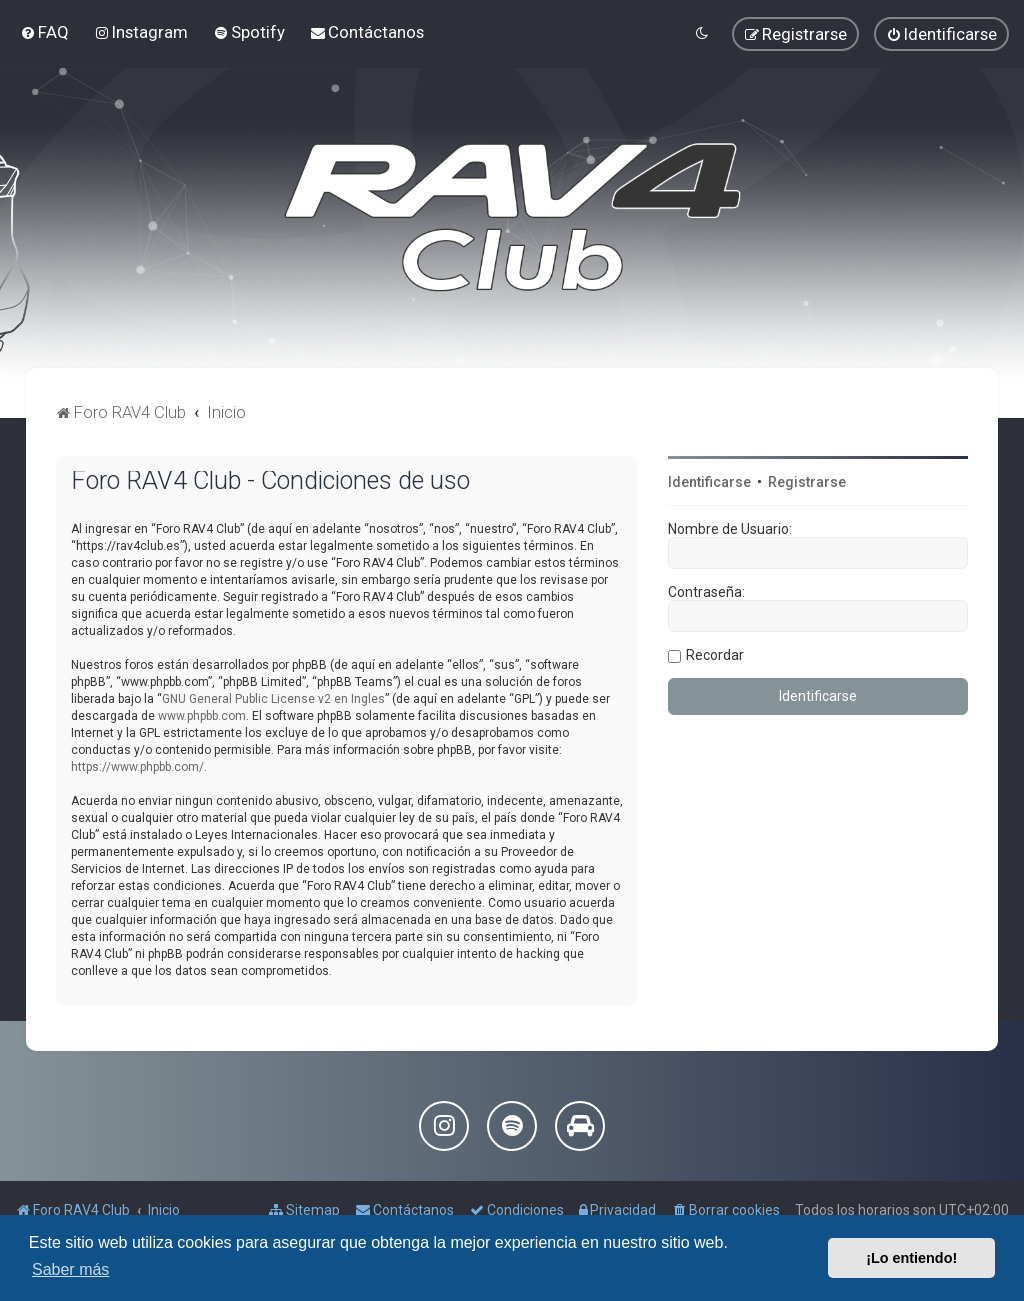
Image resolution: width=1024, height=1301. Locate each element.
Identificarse (709, 482)
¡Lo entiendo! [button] (911, 1258)
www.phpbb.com (202, 716)
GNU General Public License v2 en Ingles (273, 699)
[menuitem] (44, 32)
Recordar (715, 655)
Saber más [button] (70, 1269)
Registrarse (807, 482)
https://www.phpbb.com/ (137, 767)
